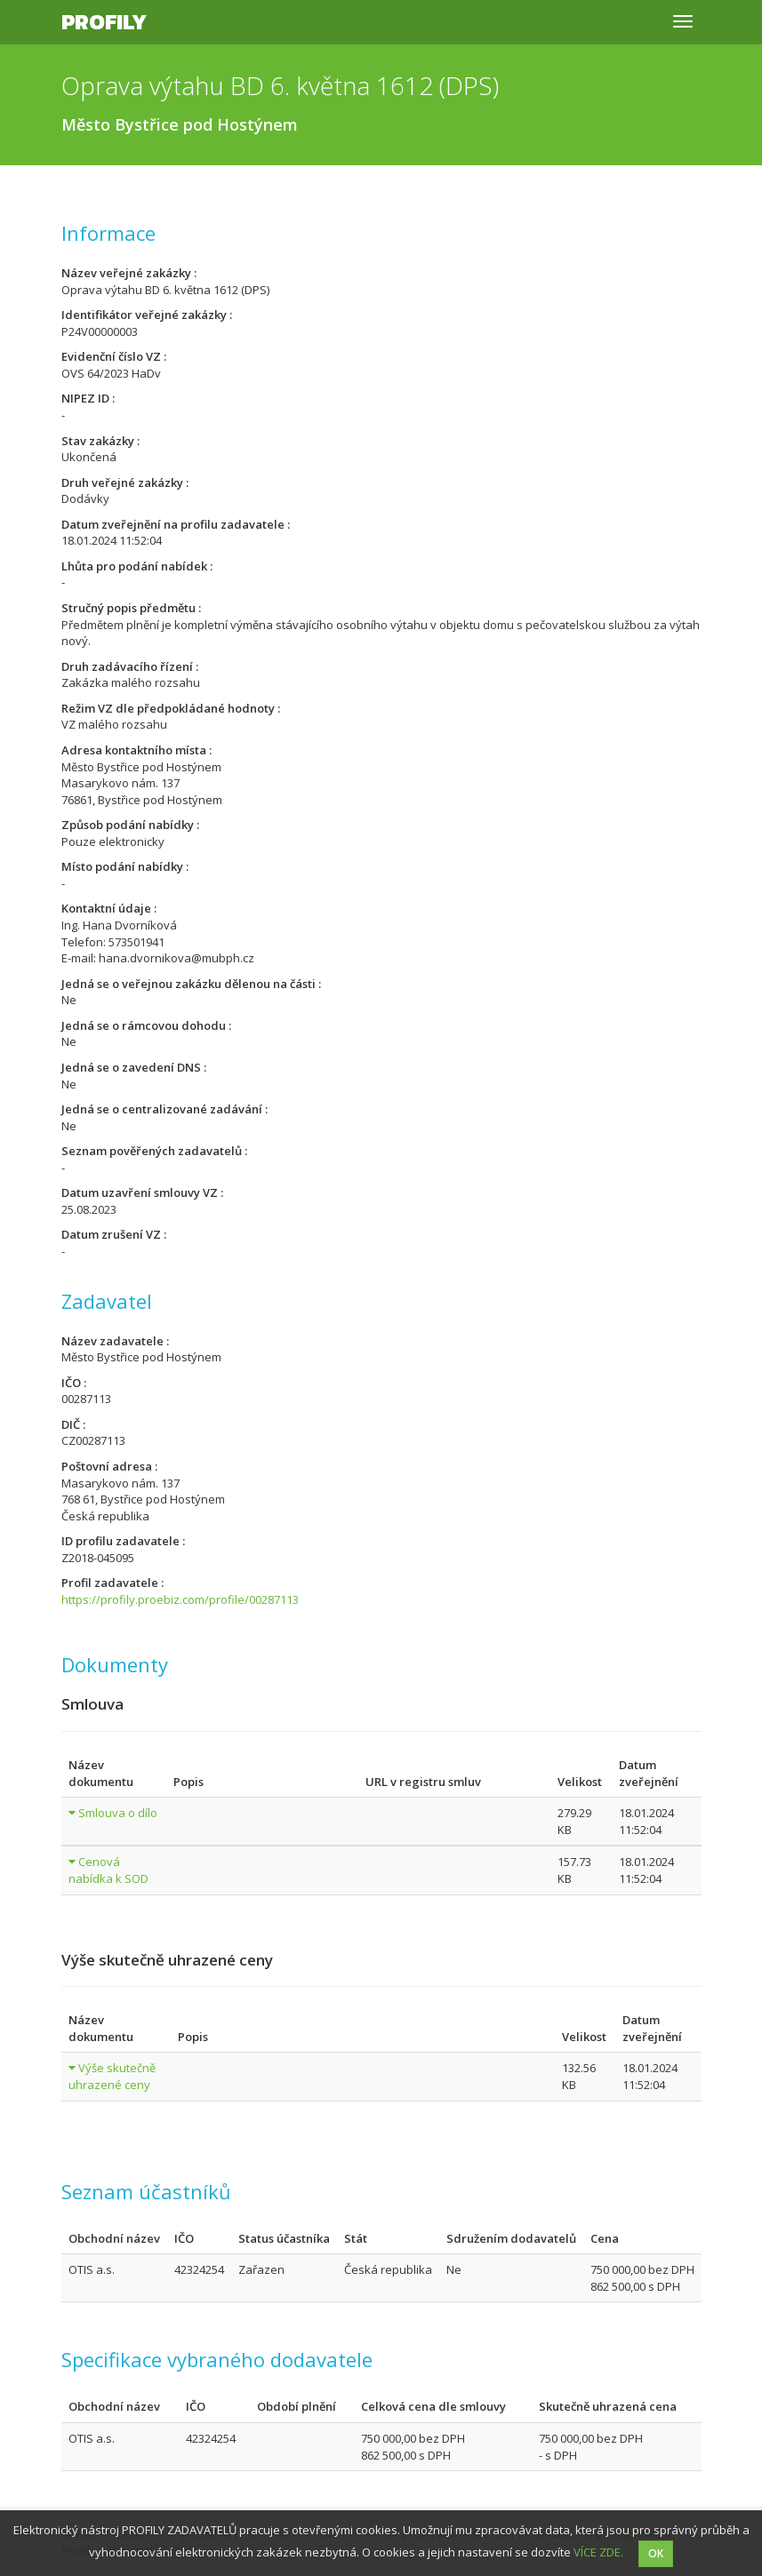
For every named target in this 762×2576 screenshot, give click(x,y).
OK (655, 2553)
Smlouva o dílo (117, 1813)
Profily (104, 21)
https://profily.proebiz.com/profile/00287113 (180, 1599)
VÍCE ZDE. (598, 2552)
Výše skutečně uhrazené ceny (112, 2076)
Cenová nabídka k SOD (108, 1870)
